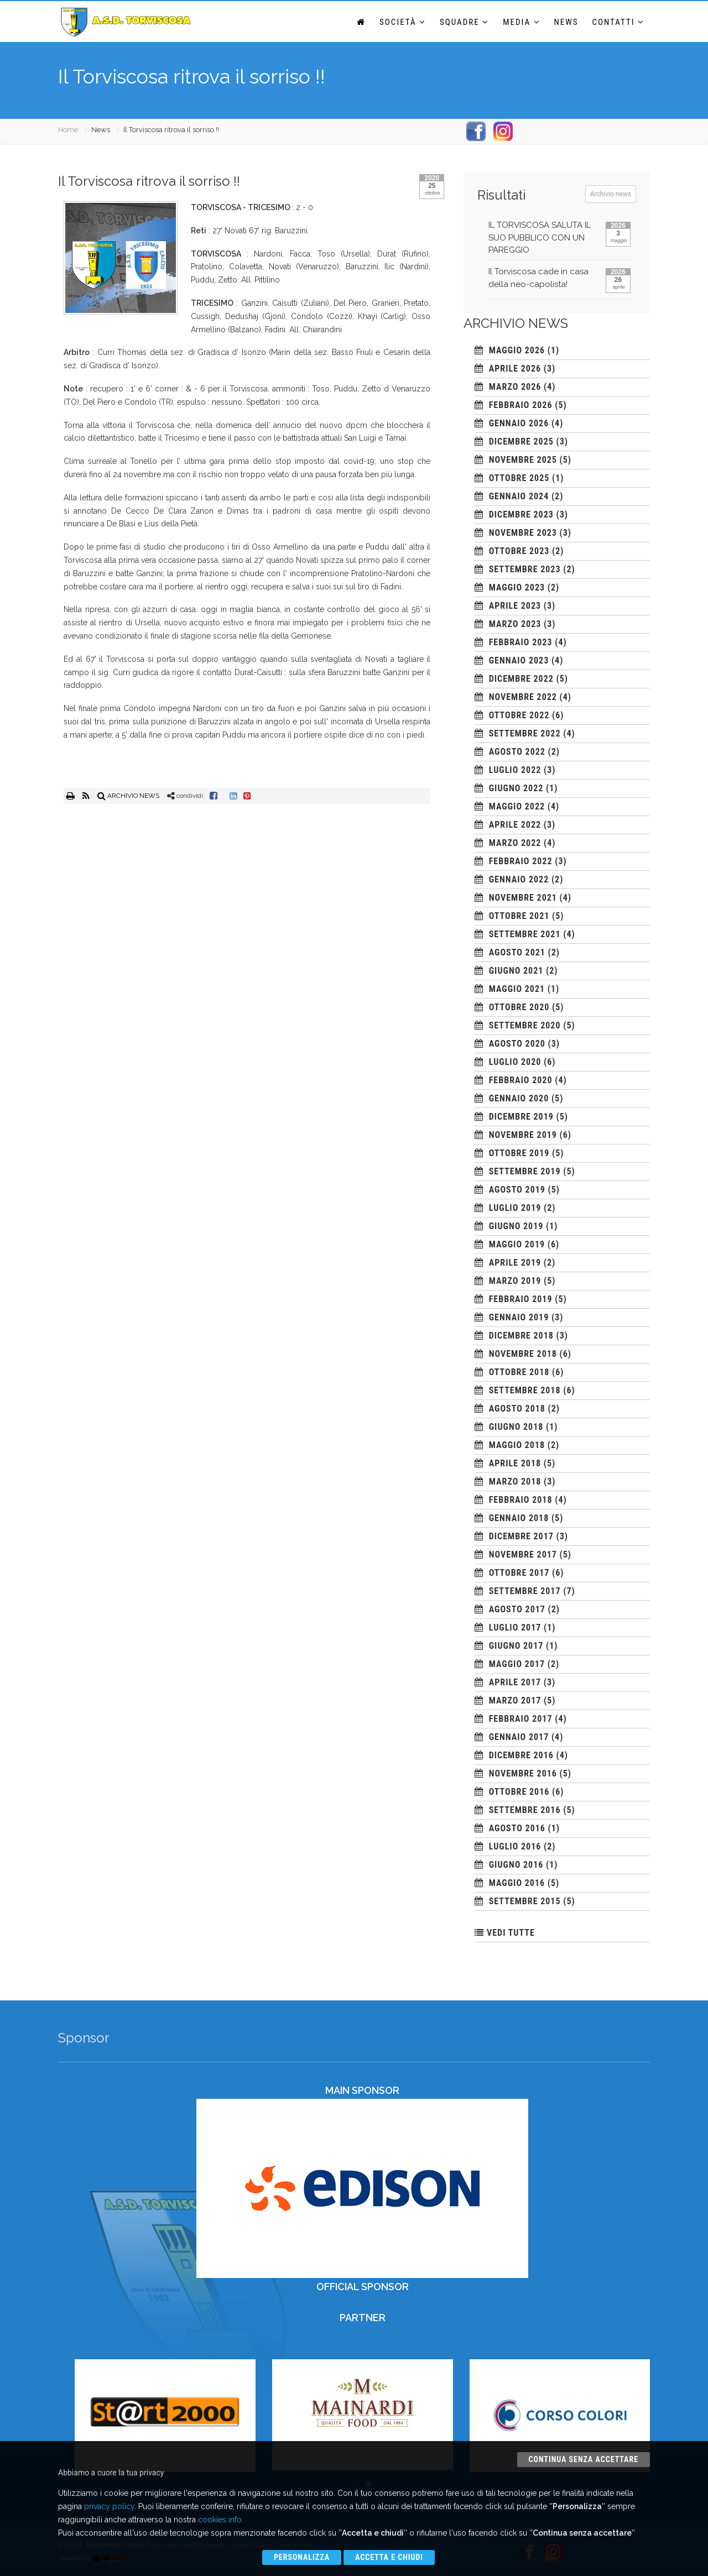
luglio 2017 (515, 1627)
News (566, 22)
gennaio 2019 (519, 1317)
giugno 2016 (516, 1864)
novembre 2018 (523, 1354)
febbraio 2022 (521, 861)
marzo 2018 (515, 1481)
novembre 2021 (523, 897)
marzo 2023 (515, 624)
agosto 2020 (517, 1043)
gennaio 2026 (519, 423)
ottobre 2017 (519, 1572)
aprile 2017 (515, 1682)
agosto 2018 (517, 1408)
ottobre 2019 (519, 1153)
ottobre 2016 (519, 1791)
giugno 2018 (516, 1427)
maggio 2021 (517, 989)
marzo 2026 (515, 387)
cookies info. (220, 2519)
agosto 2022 (517, 751)
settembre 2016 (525, 1810)
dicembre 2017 (521, 1536)
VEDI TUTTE (511, 1932)
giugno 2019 (516, 1226)
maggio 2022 (517, 806)
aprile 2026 (515, 368)
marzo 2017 (515, 1700)
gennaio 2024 (519, 496)
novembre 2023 (523, 532)
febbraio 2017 (521, 1718)
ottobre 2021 (519, 916)
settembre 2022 (525, 733)
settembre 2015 (525, 1901)
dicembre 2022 (521, 678)
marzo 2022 (515, 843)
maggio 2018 (517, 1445)
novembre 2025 (523, 459)
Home (68, 130)
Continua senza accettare (583, 2459)
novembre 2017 (523, 1554)
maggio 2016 (517, 1883)
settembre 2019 (525, 1171)
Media (521, 22)
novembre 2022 (523, 697)
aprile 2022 (515, 824)
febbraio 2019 (521, 1299)
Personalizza (302, 2557)
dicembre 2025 (521, 441)
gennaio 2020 (519, 1098)
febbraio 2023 (521, 642)
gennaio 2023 (519, 660)
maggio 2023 (517, 587)
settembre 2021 (525, 934)
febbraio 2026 (521, 405)
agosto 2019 (517, 1189)
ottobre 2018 (519, 1372)
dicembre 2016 (521, 1755)
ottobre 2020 (519, 1007)
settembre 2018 (525, 1390)
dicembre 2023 (521, 514)
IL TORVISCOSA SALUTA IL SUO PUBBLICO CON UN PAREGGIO (539, 237)
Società (402, 22)
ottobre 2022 (519, 715)
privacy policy (109, 2506)
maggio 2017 (517, 1664)
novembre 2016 (523, 1773)
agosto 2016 (517, 1828)
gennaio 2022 (519, 879)
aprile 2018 (515, 1463)
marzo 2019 (515, 1281)
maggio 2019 (517, 1244)
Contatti (618, 22)
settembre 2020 (525, 1025)
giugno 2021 (516, 970)
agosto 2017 (517, 1609)
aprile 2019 (515, 1262)
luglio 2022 (515, 770)
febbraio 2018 (521, 1500)
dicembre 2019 (521, 1116)
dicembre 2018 (521, 1335)
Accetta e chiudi (389, 2557)
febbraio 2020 (521, 1080)
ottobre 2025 (519, 478)
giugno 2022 (516, 788)
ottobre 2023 (519, 551)
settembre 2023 (525, 569)
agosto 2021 (517, 952)
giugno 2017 (516, 1645)
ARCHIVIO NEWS (128, 796)
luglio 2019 (515, 1208)
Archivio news (610, 194)
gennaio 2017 (519, 1737)
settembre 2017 (525, 1591)
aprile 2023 (515, 605)
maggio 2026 (517, 350)
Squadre (464, 22)
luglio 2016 (515, 1846)
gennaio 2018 (519, 1518)
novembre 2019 (523, 1135)
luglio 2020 (515, 1062)
